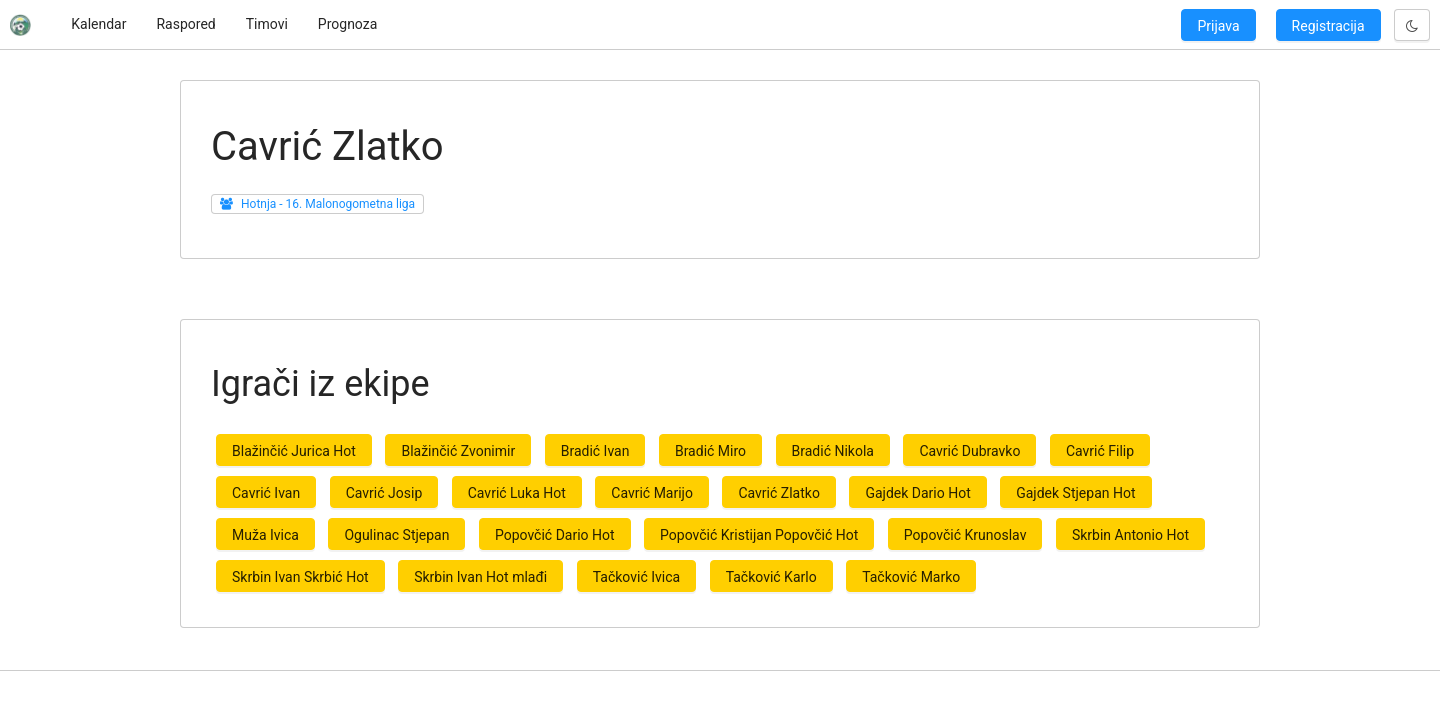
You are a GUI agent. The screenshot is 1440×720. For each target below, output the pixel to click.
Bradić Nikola (833, 451)
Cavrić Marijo (652, 493)
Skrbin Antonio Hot (1130, 535)
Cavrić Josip (384, 493)
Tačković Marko (911, 577)
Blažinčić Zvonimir (458, 451)
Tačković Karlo (771, 577)
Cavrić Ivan (266, 493)
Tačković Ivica (636, 577)
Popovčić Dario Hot (555, 535)
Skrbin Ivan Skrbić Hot (300, 577)
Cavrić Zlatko (778, 493)
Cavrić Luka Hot (517, 493)
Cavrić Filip (1100, 451)
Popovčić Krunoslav (965, 535)
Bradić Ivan (595, 451)
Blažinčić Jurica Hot (294, 451)
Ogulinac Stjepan (396, 535)
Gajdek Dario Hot (917, 493)
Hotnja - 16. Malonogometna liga (328, 204)
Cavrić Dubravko (969, 451)
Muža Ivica (265, 535)
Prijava (1218, 26)
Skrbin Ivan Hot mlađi (480, 577)
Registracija (1328, 26)
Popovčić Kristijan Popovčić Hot (759, 535)
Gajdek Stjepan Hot (1075, 493)
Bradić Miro (710, 451)
